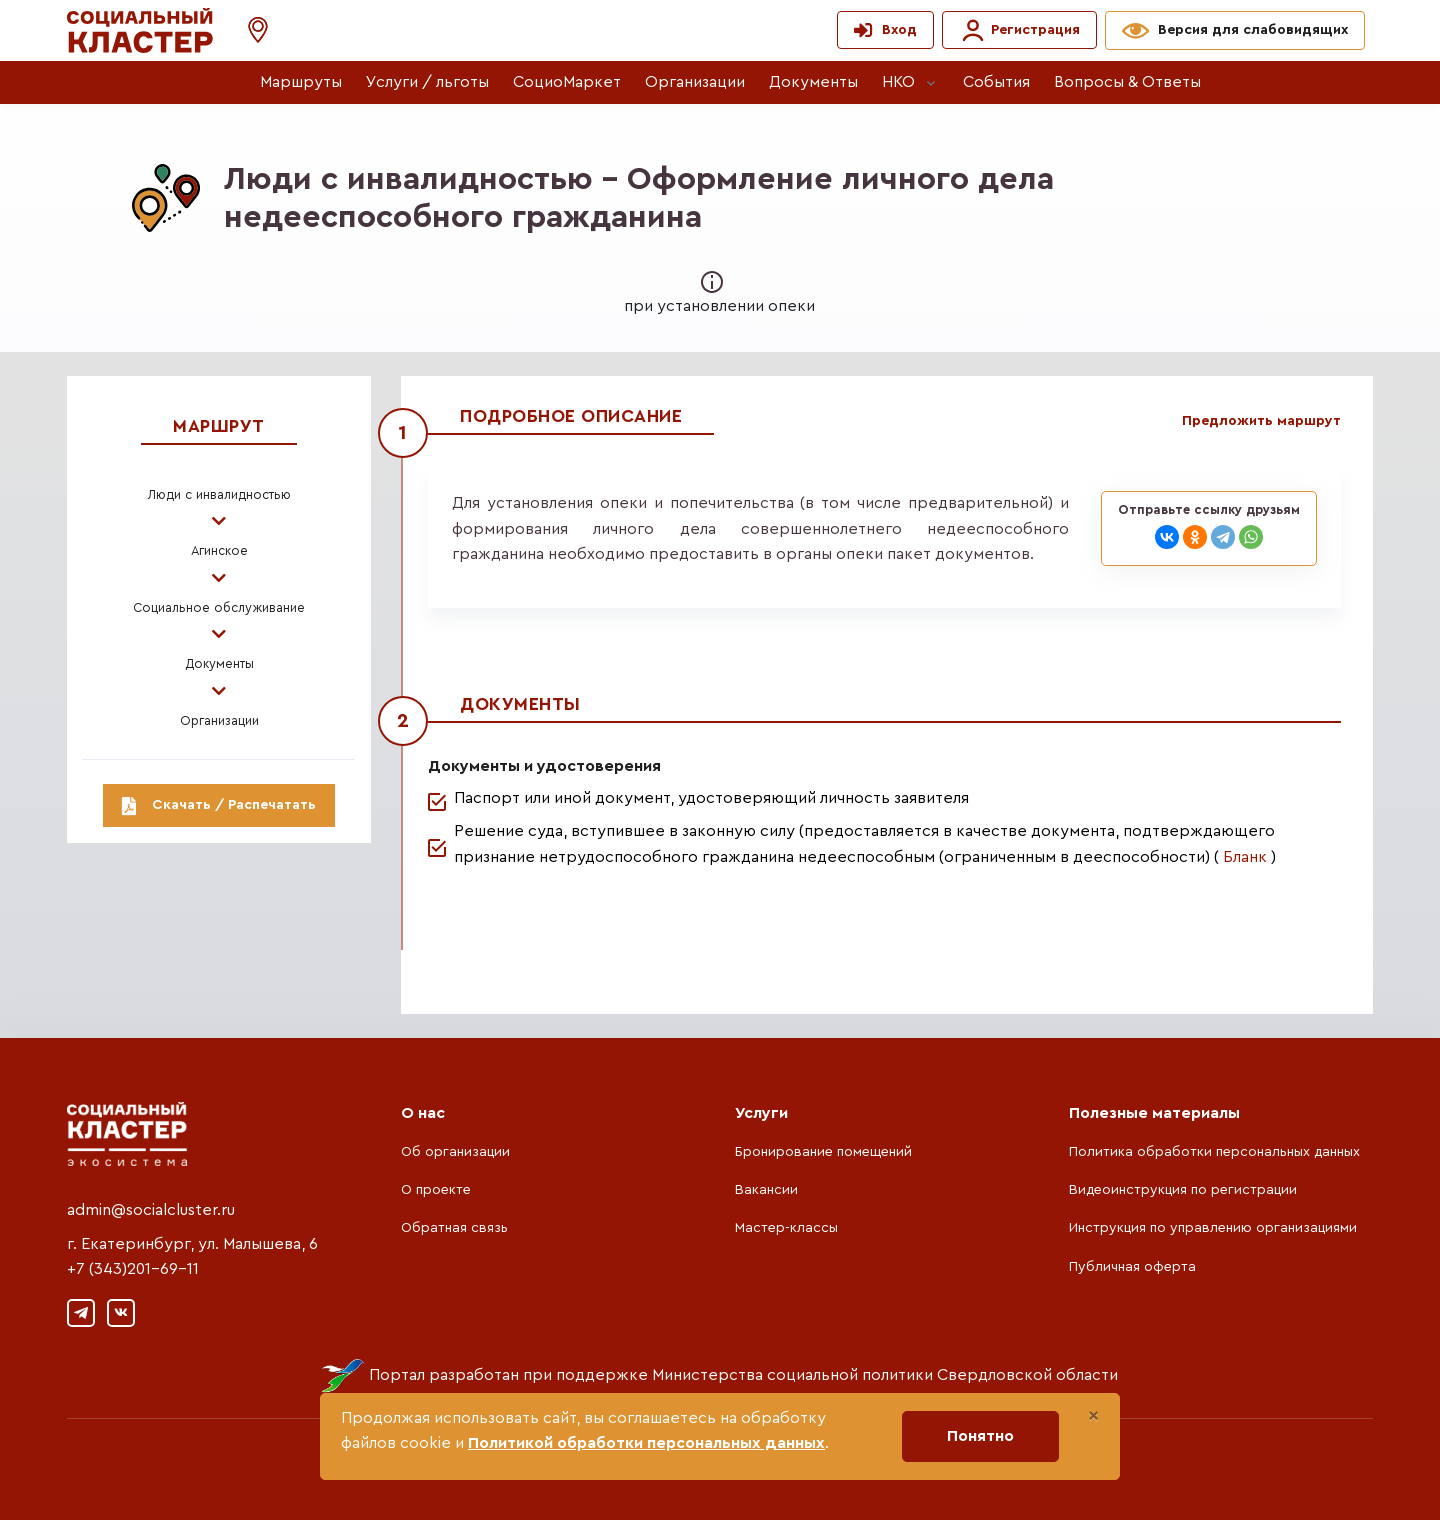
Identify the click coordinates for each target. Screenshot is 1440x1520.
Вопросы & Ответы (1127, 82)
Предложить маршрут (1261, 421)
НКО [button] (898, 82)
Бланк (1245, 857)
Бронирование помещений (823, 1152)
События (996, 82)
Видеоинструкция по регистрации (1183, 1190)
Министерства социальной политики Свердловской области (885, 1375)
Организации (695, 82)
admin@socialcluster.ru (151, 1210)
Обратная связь (454, 1228)
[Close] (1093, 1416)
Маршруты (301, 82)
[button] (248, 30)
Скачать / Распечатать (219, 805)
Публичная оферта (1132, 1267)
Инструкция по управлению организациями (1213, 1228)
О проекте (436, 1190)
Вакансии (766, 1190)
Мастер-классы (786, 1228)
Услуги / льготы (427, 82)
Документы (813, 82)
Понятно (980, 1436)
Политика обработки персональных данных (1214, 1152)
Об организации (455, 1152)
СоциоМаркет (567, 82)
